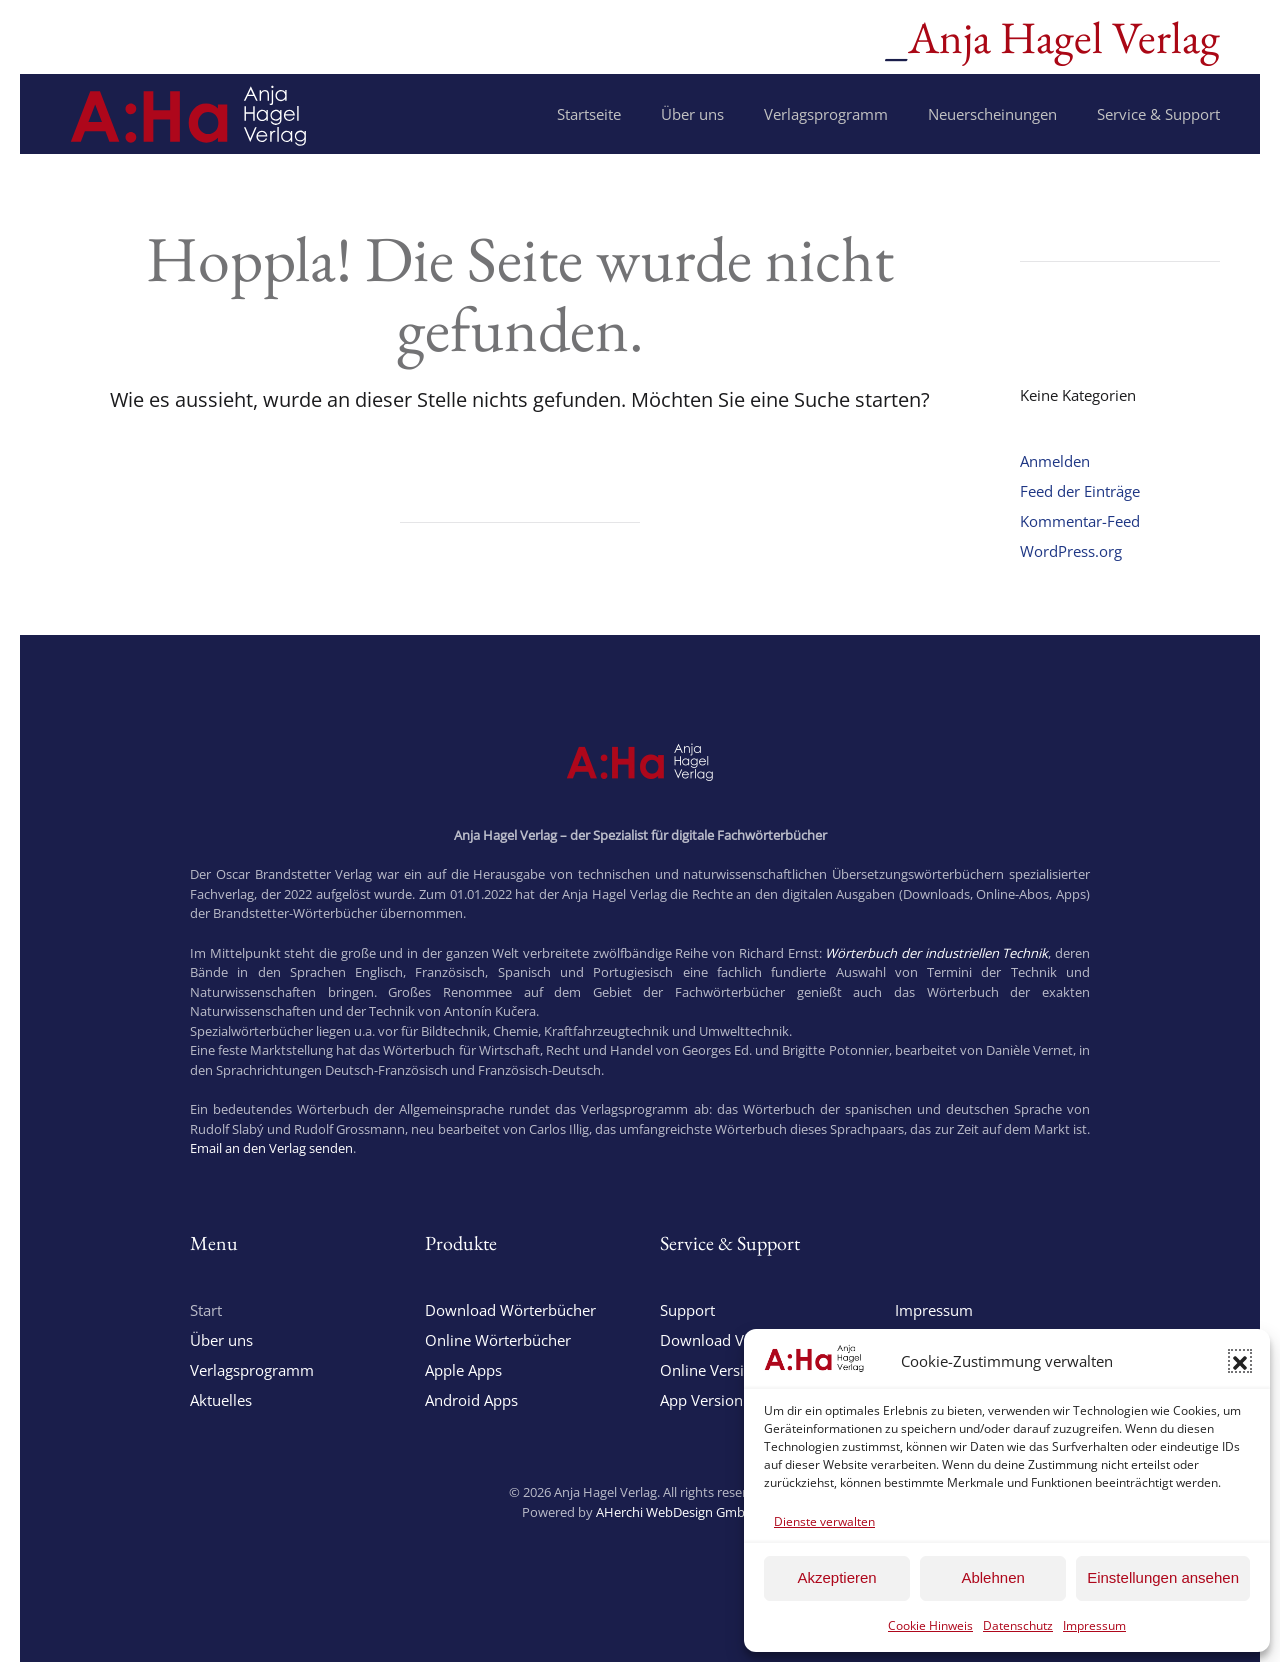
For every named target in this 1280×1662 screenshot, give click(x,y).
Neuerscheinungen (992, 114)
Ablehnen (992, 1577)
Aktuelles (221, 1400)
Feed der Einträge (1080, 491)
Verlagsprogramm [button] (826, 114)
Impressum (1094, 1625)
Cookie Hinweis (930, 1625)
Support (687, 1310)
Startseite (589, 114)
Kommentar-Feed (1080, 521)
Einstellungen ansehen (1163, 1577)
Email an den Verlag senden (271, 1148)
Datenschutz (1018, 1625)
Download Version (723, 1340)
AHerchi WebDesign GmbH (675, 1512)
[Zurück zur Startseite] (189, 114)
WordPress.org (1071, 551)
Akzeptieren (836, 1577)
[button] (1240, 1361)
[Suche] (520, 504)
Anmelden (1055, 461)
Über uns (692, 114)
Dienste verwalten (824, 1521)
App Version (701, 1400)
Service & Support (1158, 114)
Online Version (711, 1370)
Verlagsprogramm (252, 1370)
